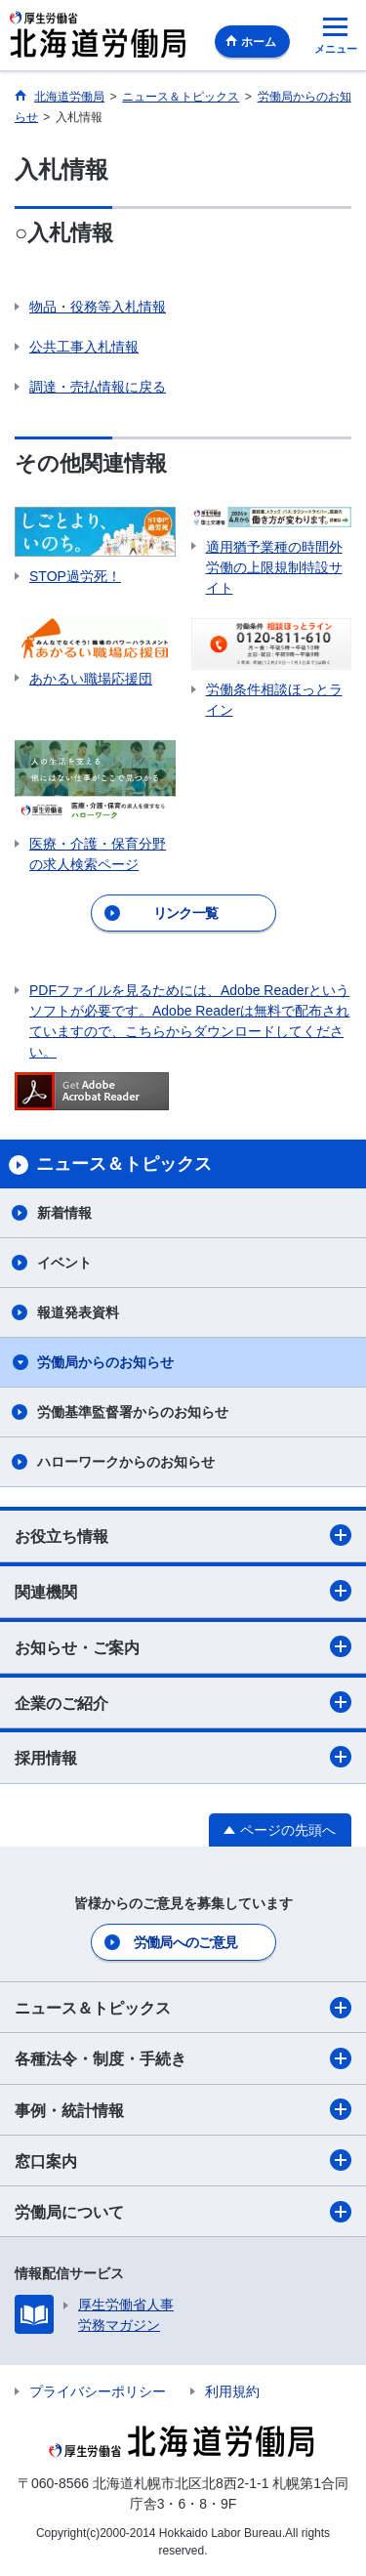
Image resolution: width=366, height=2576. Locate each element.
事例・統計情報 (183, 2109)
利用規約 (232, 2391)
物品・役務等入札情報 (97, 306)
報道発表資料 (78, 1312)
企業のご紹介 (183, 1702)
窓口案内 (183, 2160)
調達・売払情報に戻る (97, 387)
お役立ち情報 (183, 1535)
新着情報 (64, 1213)
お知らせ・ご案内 (183, 1646)
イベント (64, 1262)
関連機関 (183, 1590)
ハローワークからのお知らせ (126, 1462)
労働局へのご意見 (185, 1942)
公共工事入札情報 (84, 346)
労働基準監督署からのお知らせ (132, 1412)
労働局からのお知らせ (105, 1362)
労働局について (183, 2212)
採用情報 (183, 1756)
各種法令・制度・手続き (183, 2058)
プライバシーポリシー (97, 2391)
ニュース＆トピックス (183, 2007)
